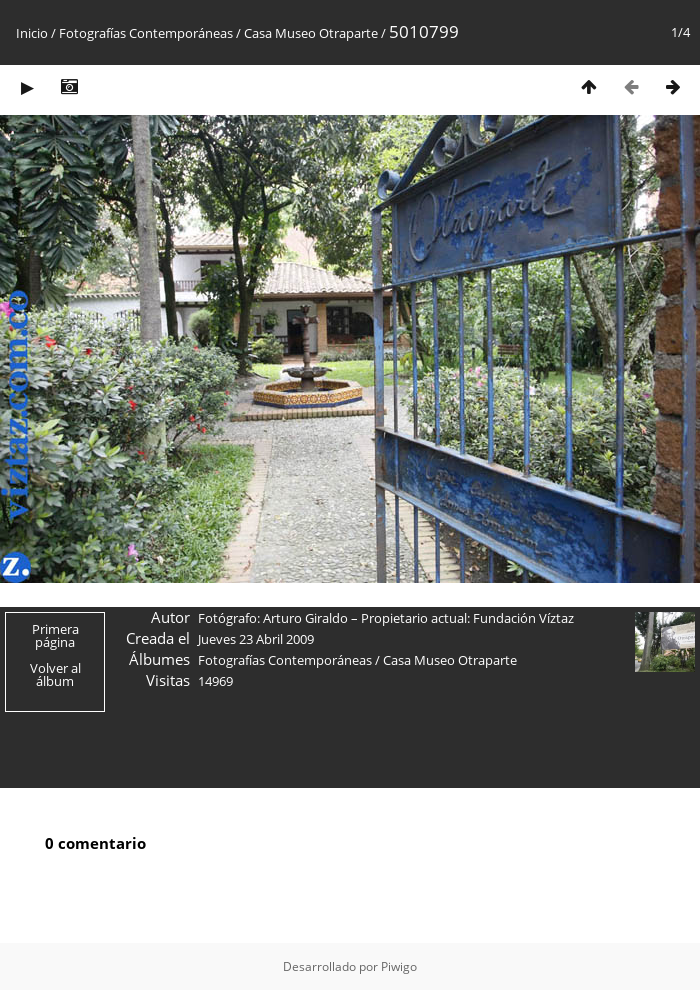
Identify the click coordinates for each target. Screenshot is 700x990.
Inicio (32, 33)
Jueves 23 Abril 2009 (256, 639)
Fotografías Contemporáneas (146, 33)
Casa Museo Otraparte (311, 33)
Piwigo (399, 966)
